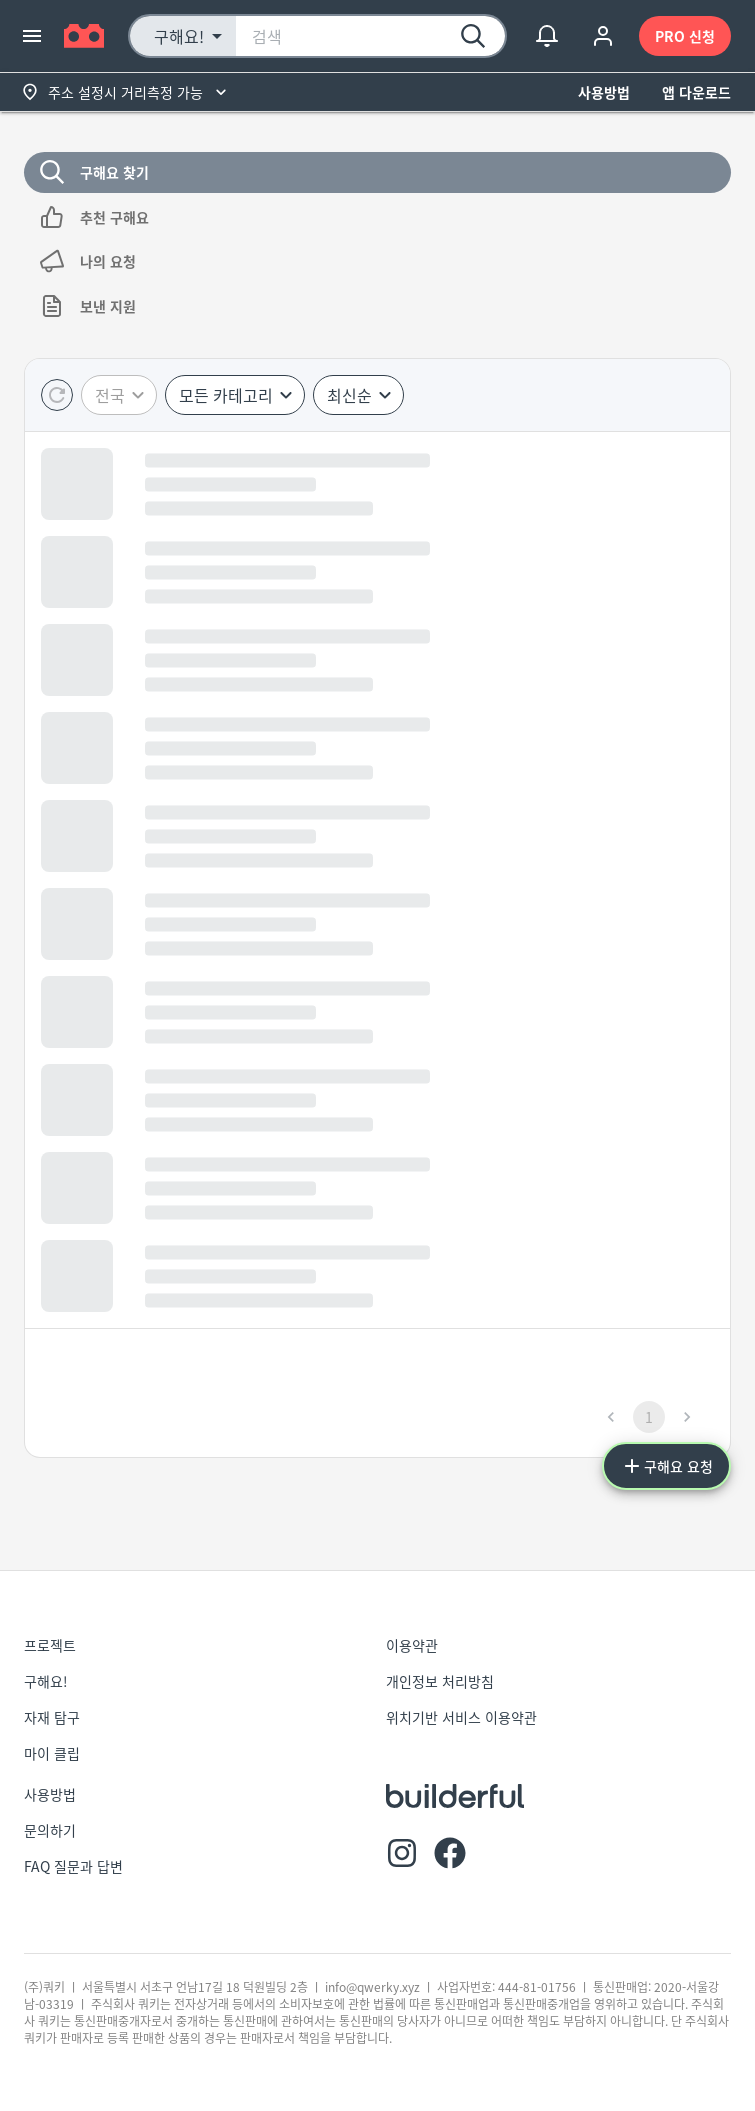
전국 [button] (110, 395)
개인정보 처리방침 (440, 1681)
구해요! (46, 1681)
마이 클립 (52, 1753)
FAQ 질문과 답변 (73, 1866)
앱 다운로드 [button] (696, 92)
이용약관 (412, 1645)
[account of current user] (603, 36)
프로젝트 (50, 1645)
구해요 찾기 (377, 172)
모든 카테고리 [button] (226, 395)
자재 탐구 (52, 1717)
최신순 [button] (349, 395)
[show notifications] (547, 36)
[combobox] (370, 36)
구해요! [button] (179, 36)
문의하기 (50, 1830)
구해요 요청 (666, 1466)
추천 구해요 (377, 217)
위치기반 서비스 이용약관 (461, 1717)
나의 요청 (377, 261)
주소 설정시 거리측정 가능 (125, 92)
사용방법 (604, 92)
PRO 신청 (685, 36)
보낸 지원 (377, 306)
